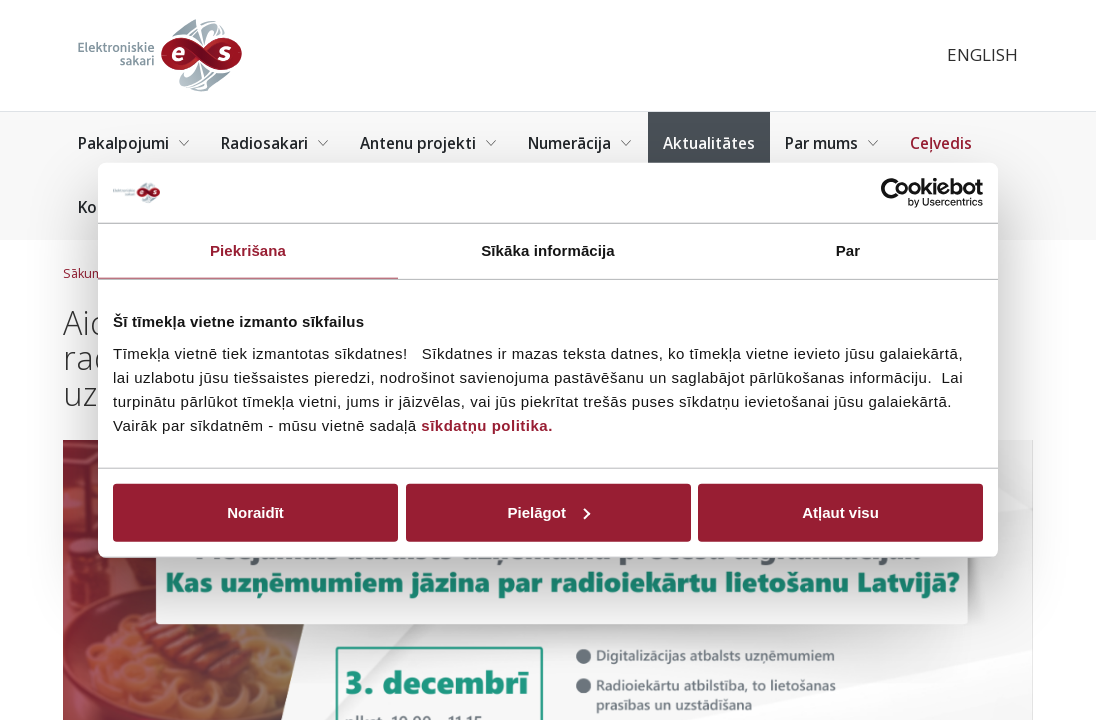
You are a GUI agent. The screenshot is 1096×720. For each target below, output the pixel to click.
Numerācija (580, 143)
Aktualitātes (709, 143)
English (982, 54)
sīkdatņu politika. (487, 424)
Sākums (86, 273)
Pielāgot (549, 511)
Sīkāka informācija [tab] (548, 250)
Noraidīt (255, 511)
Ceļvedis (941, 143)
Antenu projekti (429, 143)
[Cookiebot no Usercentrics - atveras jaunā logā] (895, 193)
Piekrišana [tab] (248, 250)
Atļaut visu (840, 511)
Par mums (832, 143)
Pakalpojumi (134, 143)
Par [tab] (848, 250)
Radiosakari (275, 143)
